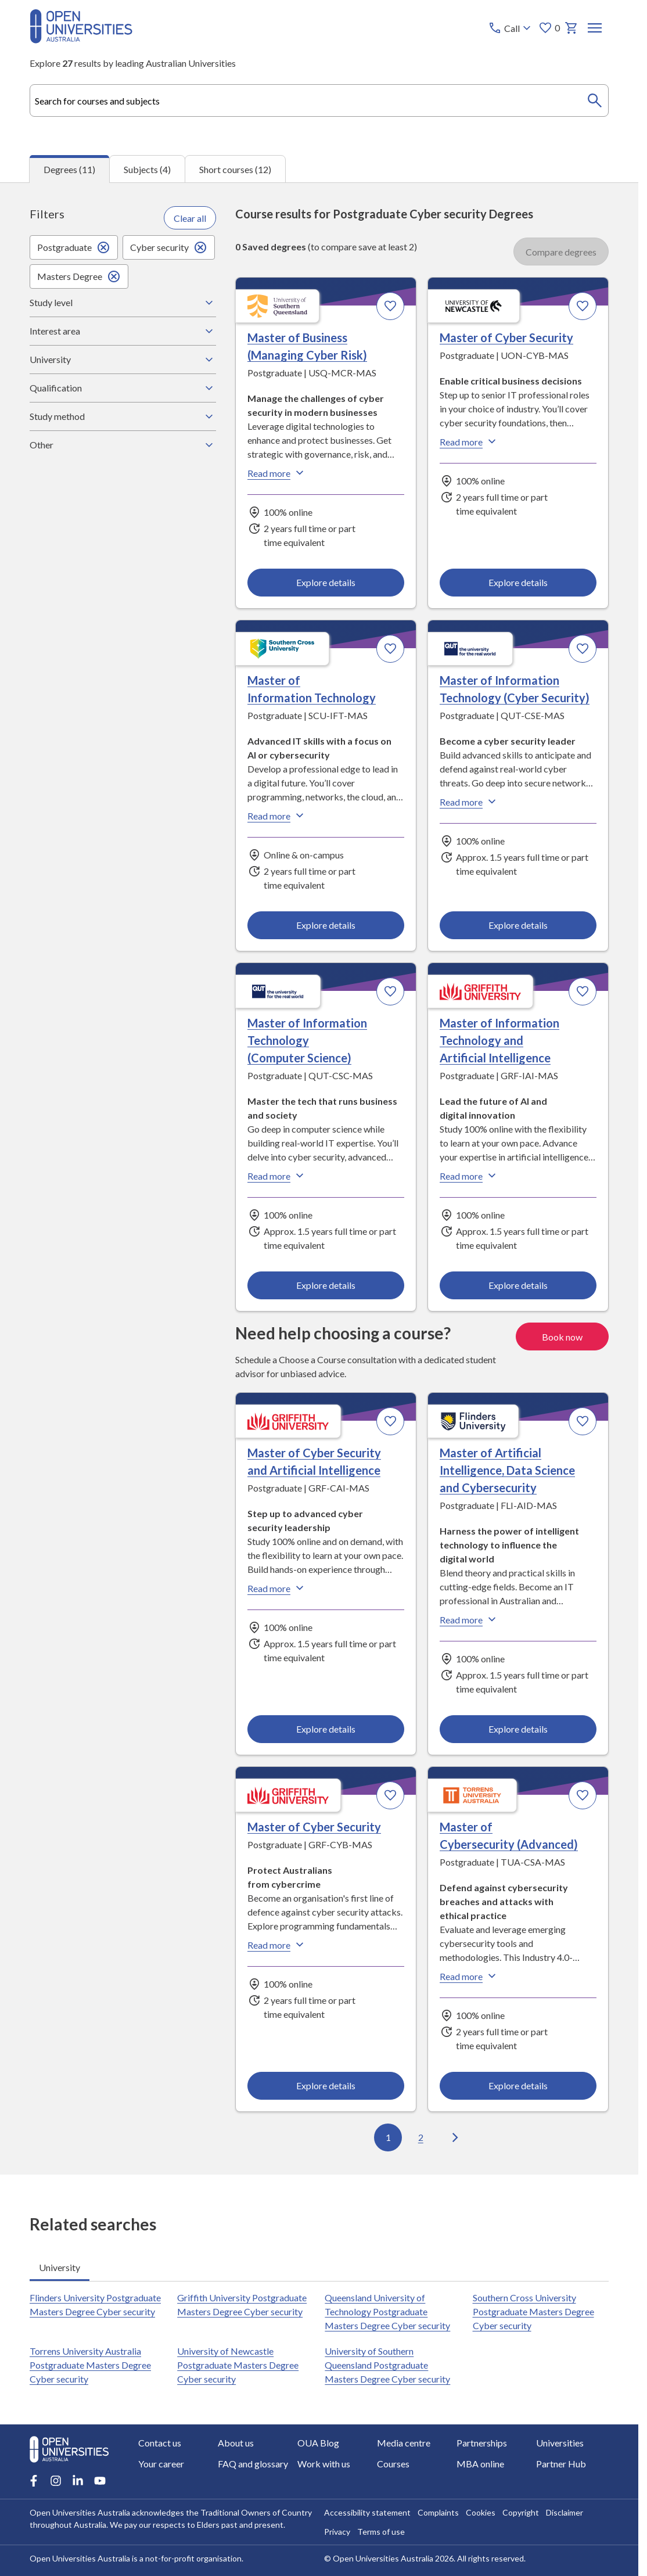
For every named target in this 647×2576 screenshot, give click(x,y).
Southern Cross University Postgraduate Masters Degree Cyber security (533, 2311)
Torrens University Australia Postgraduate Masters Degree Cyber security (90, 2364)
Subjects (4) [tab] (147, 168)
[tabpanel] (319, 1178)
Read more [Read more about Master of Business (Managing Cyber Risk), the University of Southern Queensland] (277, 472)
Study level (123, 302)
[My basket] (571, 27)
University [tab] (59, 2266)
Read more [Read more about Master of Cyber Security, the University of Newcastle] (469, 441)
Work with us (323, 2463)
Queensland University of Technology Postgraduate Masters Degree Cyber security (388, 2311)
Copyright (520, 2512)
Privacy (337, 2532)
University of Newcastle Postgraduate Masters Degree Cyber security (238, 2364)
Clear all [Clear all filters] (190, 217)
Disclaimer (564, 2512)
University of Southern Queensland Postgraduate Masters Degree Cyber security (388, 2364)
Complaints (437, 2512)
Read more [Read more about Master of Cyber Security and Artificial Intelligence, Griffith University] (277, 1587)
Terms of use (380, 2532)
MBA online (480, 2463)
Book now (562, 1336)
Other (123, 444)
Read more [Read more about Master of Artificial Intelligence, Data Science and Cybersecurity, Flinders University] (469, 1619)
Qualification (123, 387)
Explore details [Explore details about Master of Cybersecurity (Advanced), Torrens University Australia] (518, 2084)
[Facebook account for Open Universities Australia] (34, 2481)
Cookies (480, 2512)
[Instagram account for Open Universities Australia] (56, 2481)
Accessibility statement (367, 2512)
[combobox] (319, 100)
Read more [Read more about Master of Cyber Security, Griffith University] (277, 1944)
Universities (560, 2442)
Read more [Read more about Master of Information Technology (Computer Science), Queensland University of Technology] (277, 1176)
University (123, 359)
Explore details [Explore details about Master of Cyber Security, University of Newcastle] (518, 581)
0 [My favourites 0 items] (549, 28)
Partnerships (482, 2442)
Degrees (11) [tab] (69, 168)
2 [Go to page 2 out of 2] (420, 2136)
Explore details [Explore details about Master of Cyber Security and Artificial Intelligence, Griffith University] (325, 1728)
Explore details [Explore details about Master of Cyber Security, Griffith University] (325, 2084)
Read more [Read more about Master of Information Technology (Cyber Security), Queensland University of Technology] (469, 801)
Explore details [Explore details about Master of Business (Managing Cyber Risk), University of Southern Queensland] (325, 581)
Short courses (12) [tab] (235, 168)
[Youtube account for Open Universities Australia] (100, 2481)
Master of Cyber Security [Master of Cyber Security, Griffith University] (314, 1826)
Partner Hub (561, 2463)
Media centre (403, 2442)
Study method (123, 416)
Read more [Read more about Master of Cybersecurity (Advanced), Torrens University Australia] (469, 1975)
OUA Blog (318, 2442)
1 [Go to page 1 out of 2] (388, 2136)
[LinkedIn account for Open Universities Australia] (78, 2481)
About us (236, 2442)
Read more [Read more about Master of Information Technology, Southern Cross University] (277, 815)
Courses (393, 2463)
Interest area (123, 330)
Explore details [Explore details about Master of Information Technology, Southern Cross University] (325, 924)
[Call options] (511, 27)
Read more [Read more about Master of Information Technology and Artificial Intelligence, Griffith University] (469, 1176)
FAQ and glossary (253, 2463)
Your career (161, 2463)
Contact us (159, 2442)
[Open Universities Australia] (81, 39)
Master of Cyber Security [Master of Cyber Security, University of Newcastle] (506, 337)
